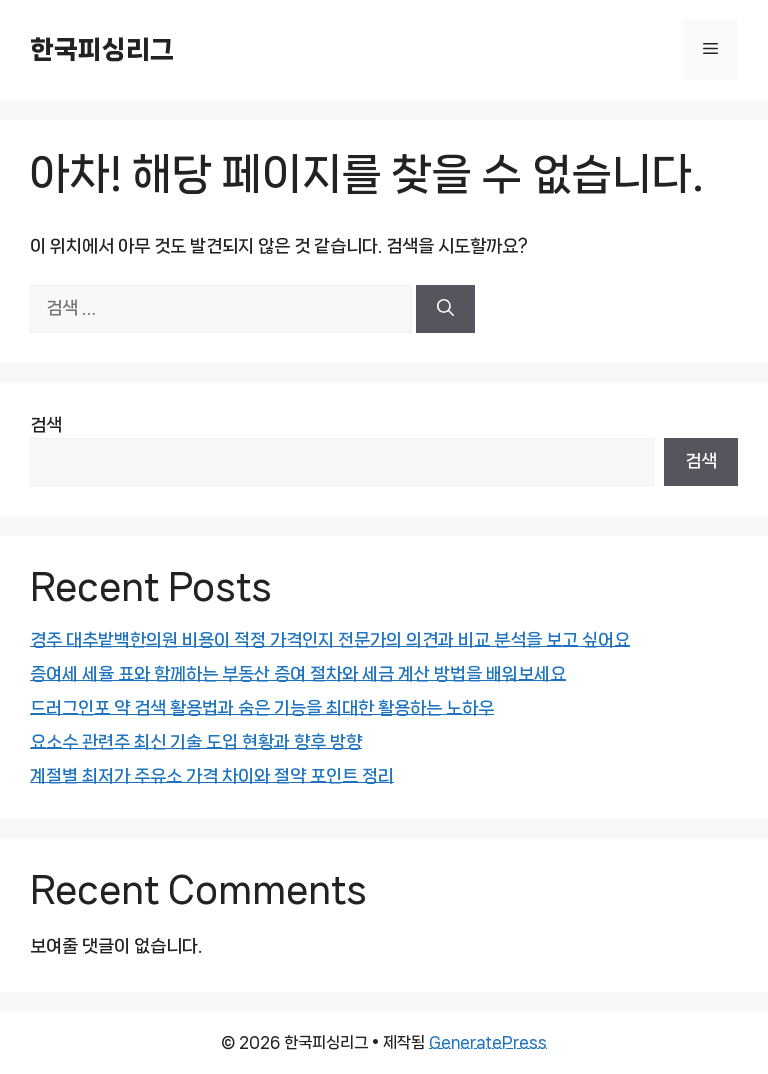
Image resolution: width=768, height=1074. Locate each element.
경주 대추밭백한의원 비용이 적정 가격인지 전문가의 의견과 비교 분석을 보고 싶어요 (330, 640)
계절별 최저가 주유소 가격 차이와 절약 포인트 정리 (212, 776)
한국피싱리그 (102, 49)
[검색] (445, 309)
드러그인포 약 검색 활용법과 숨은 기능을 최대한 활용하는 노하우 (262, 708)
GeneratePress (488, 1042)
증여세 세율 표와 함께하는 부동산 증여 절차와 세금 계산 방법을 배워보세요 (298, 674)
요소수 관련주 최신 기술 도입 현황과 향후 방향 (196, 742)
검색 (46, 425)
